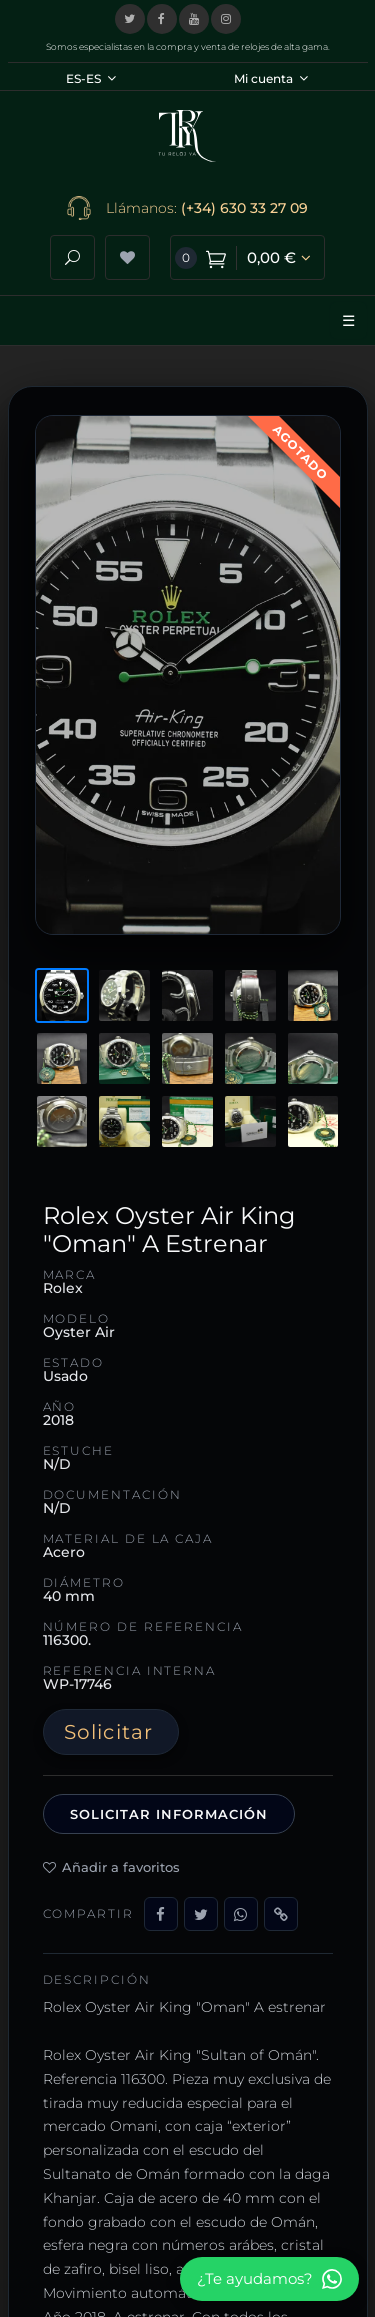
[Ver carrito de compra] (247, 257)
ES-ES (91, 78)
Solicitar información (169, 1814)
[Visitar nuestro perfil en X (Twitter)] (130, 19)
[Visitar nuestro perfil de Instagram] (226, 19)
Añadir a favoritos (111, 1867)
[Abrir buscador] (72, 257)
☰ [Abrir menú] (348, 320)
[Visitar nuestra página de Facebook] (162, 19)
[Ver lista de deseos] (127, 257)
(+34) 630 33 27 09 (244, 208)
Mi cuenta (271, 78)
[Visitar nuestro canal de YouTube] (194, 19)
